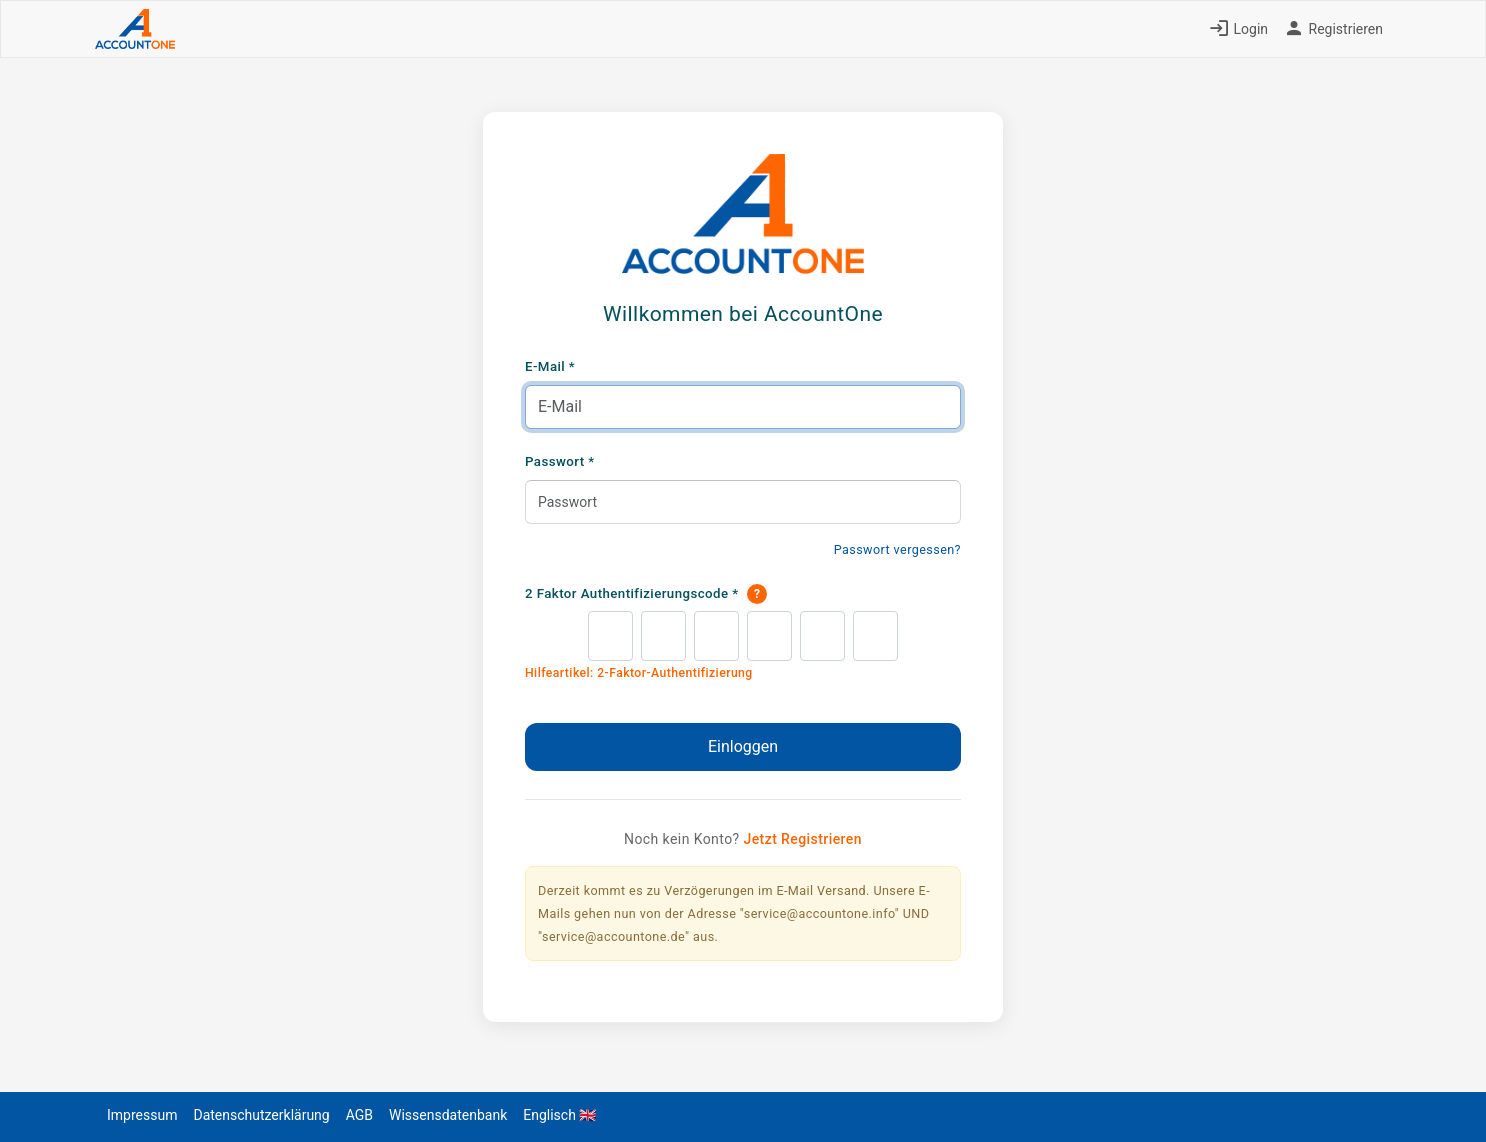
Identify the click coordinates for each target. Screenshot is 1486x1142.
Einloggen (743, 746)
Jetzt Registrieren (802, 839)
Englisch (559, 1115)
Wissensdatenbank (448, 1115)
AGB (359, 1115)
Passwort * (560, 461)
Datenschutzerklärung (261, 1115)
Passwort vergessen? (897, 549)
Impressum (142, 1115)
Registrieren (1333, 29)
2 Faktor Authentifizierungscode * (646, 594)
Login (1238, 29)
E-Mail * (550, 366)
